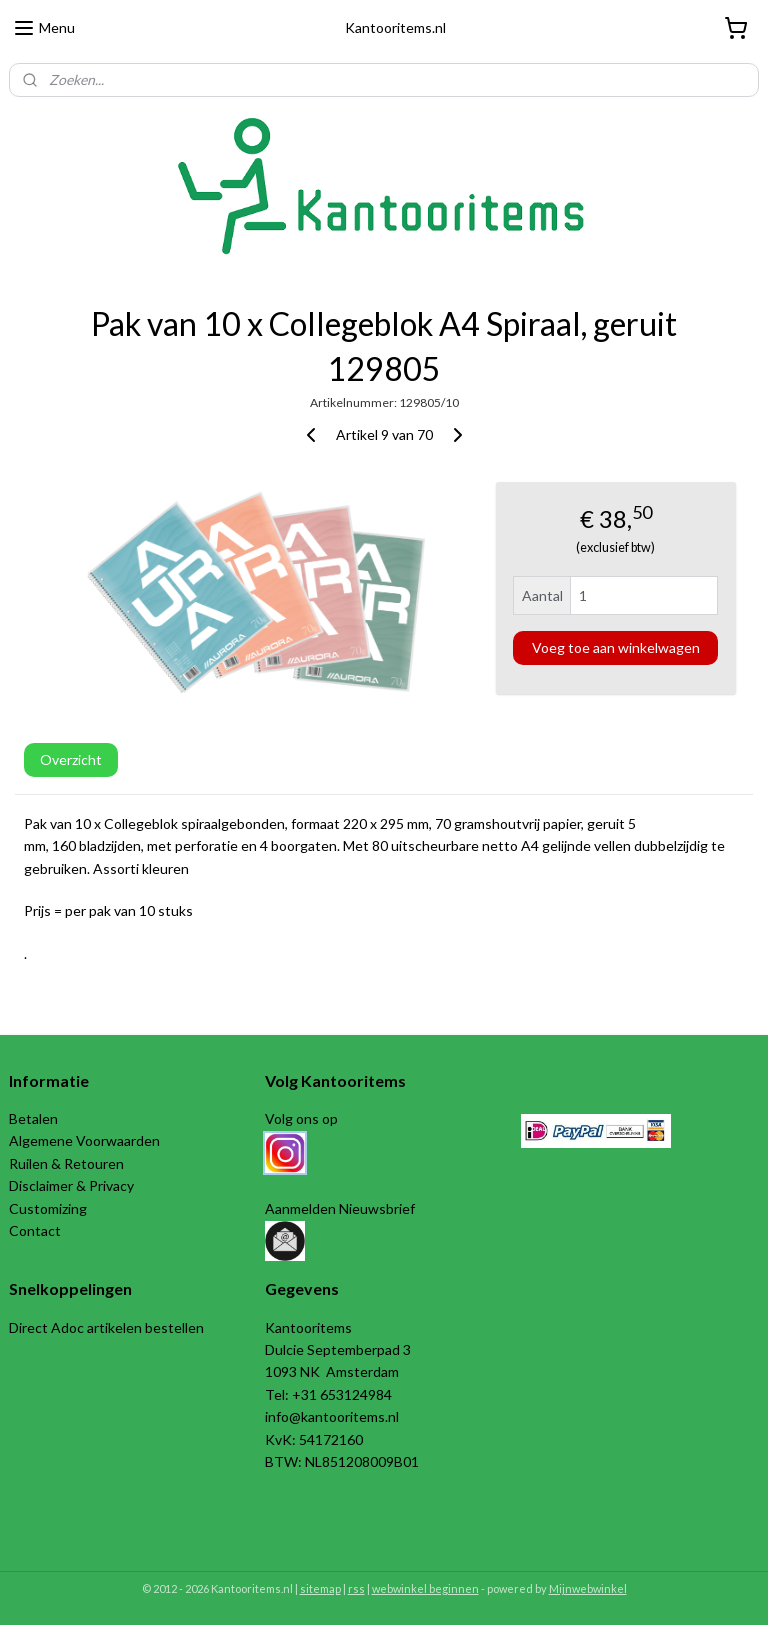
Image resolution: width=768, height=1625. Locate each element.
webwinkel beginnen (425, 1588)
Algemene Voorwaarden (84, 1140)
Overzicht (71, 759)
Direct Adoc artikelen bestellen (106, 1327)
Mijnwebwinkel (588, 1588)
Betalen (33, 1118)
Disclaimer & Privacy (71, 1185)
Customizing (48, 1208)
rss (356, 1588)
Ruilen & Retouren (66, 1163)
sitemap (320, 1588)
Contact (35, 1230)
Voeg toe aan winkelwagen (616, 646)
